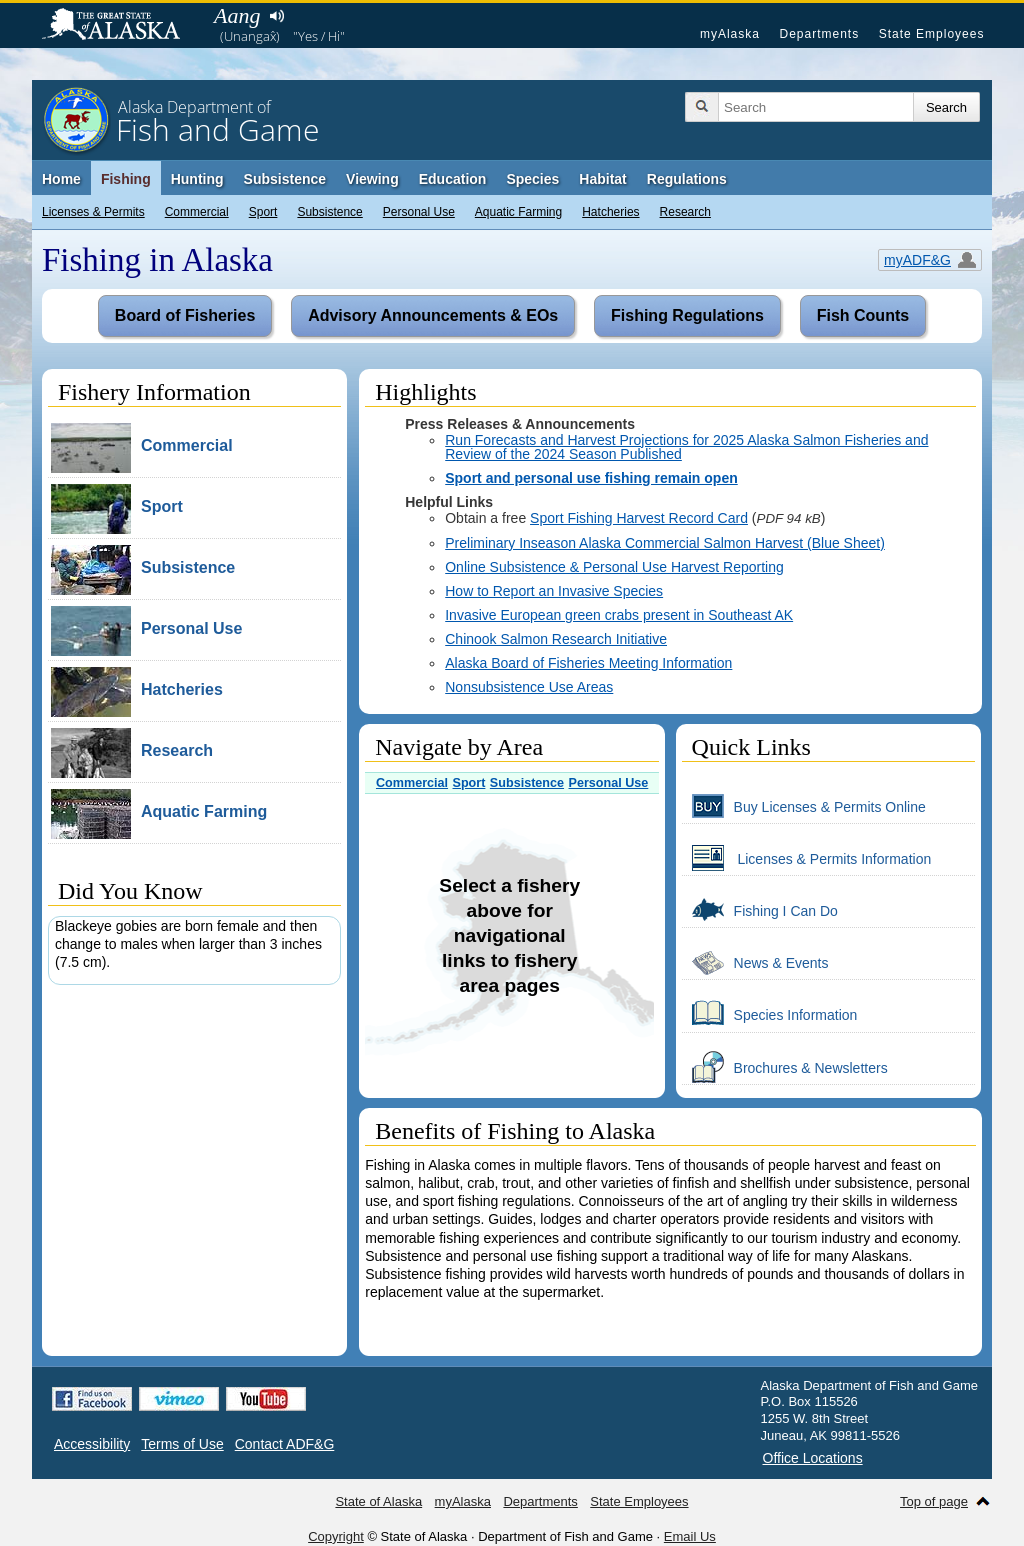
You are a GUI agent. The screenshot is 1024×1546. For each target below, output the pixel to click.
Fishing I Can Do (760, 910)
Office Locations (813, 1458)
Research (685, 212)
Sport (263, 212)
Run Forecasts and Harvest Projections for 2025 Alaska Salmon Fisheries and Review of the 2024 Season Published (686, 447)
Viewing (372, 179)
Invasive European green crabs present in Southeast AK (619, 615)
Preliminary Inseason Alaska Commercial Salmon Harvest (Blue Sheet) (665, 543)
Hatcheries (610, 212)
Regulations (687, 179)
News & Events (755, 962)
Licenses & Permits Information (807, 858)
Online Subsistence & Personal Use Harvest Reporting (614, 567)
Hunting (197, 179)
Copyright (336, 1536)
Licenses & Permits (93, 212)
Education (453, 179)
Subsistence (329, 212)
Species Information (770, 1014)
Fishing (126, 179)
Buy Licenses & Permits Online (804, 806)
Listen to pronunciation (276, 16)
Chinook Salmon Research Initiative (556, 639)
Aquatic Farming (518, 212)
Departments (819, 34)
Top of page (934, 1501)
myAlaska (730, 34)
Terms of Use (182, 1444)
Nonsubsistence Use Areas (529, 687)
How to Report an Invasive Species (554, 591)
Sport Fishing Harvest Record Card (639, 518)
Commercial (197, 212)
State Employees (932, 34)
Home (61, 179)
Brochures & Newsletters (785, 1067)
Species (532, 179)
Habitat (602, 179)
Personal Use (419, 212)
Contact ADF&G (285, 1444)
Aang (237, 15)
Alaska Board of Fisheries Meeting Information (588, 663)
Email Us (690, 1536)
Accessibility (92, 1444)
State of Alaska (121, 26)
